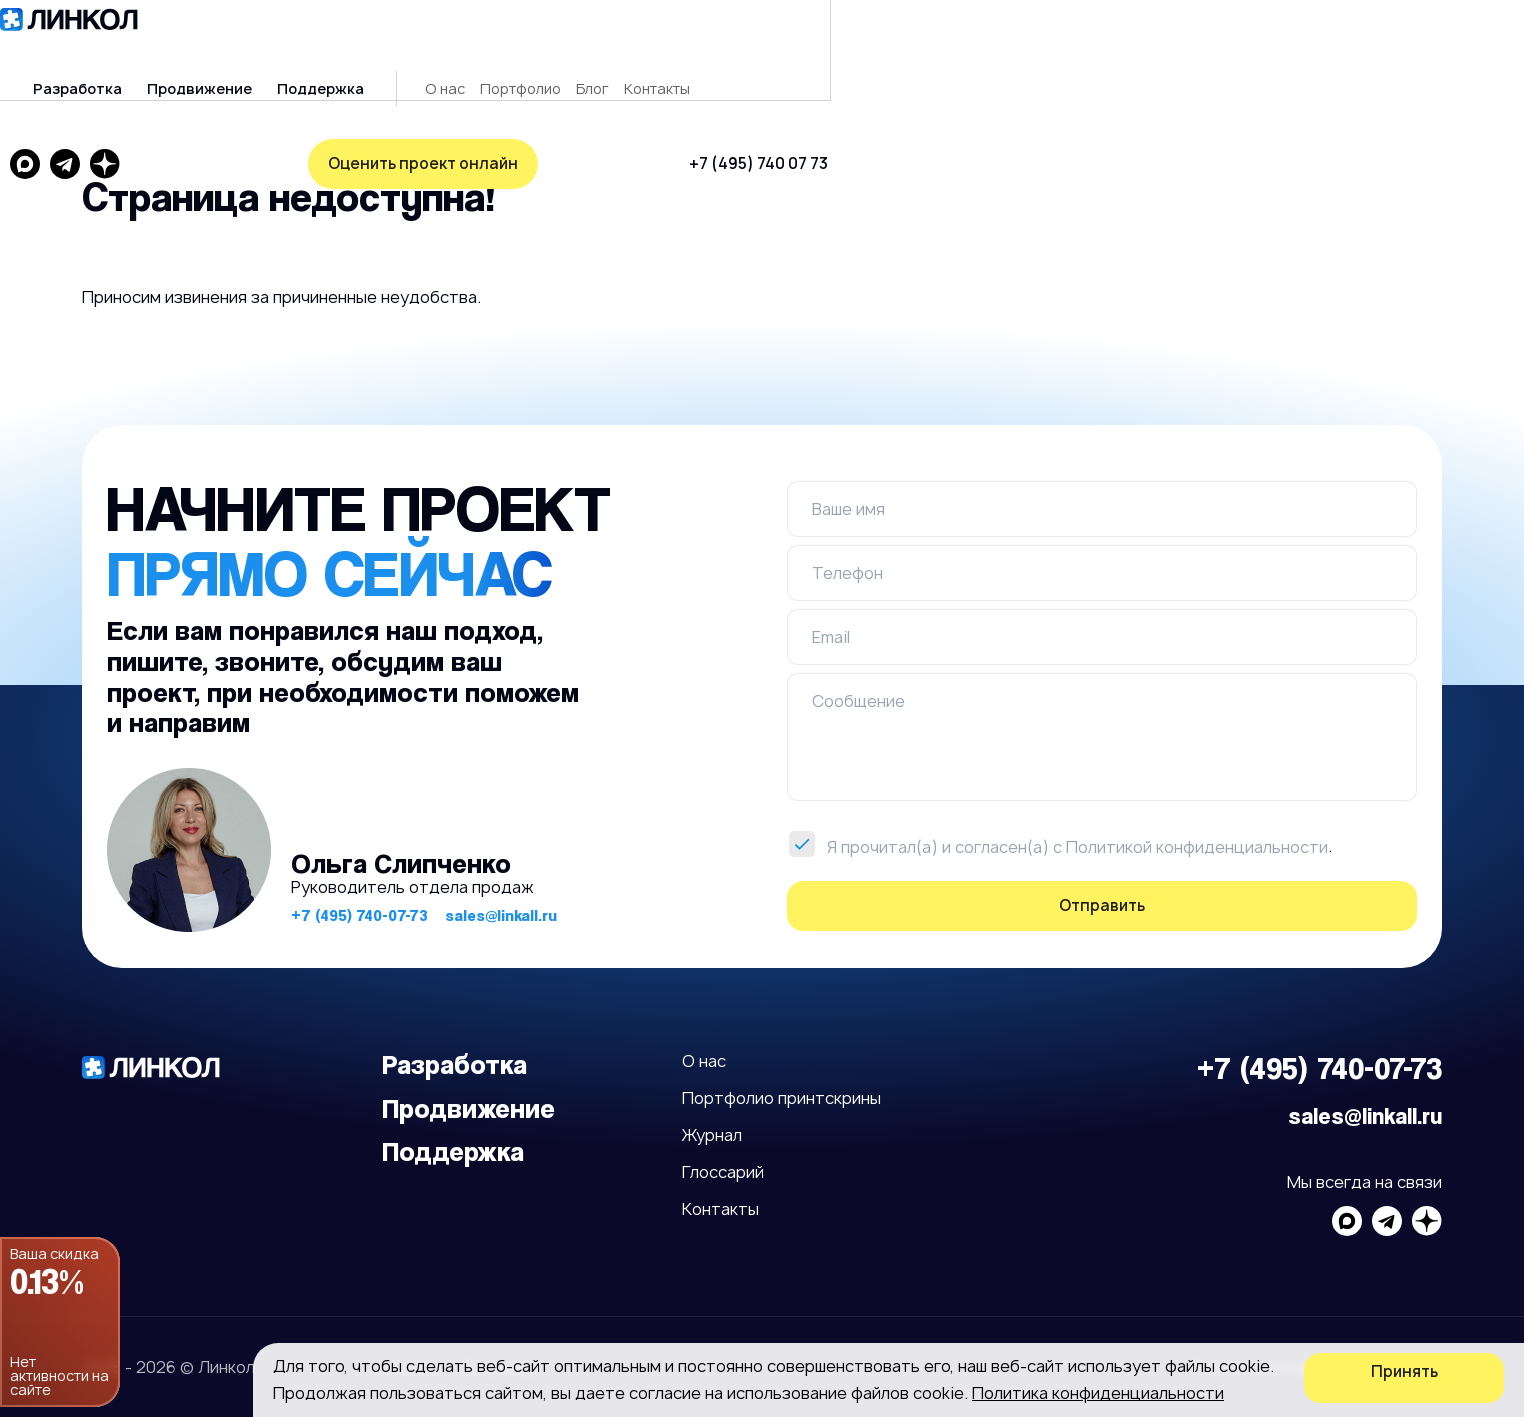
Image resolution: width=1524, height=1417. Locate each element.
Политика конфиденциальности (1098, 1393)
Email (831, 618)
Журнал (712, 1116)
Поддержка (540, 50)
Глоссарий (723, 1153)
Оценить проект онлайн (197, 124)
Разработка (297, 50)
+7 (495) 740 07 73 (1237, 49)
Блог (812, 50)
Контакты (877, 50)
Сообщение (858, 682)
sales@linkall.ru (501, 896)
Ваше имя (848, 490)
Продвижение (419, 50)
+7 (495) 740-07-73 (359, 896)
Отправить (1102, 886)
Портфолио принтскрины (781, 1079)
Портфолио (740, 50)
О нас (665, 50)
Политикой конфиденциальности (1197, 828)
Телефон (847, 554)
